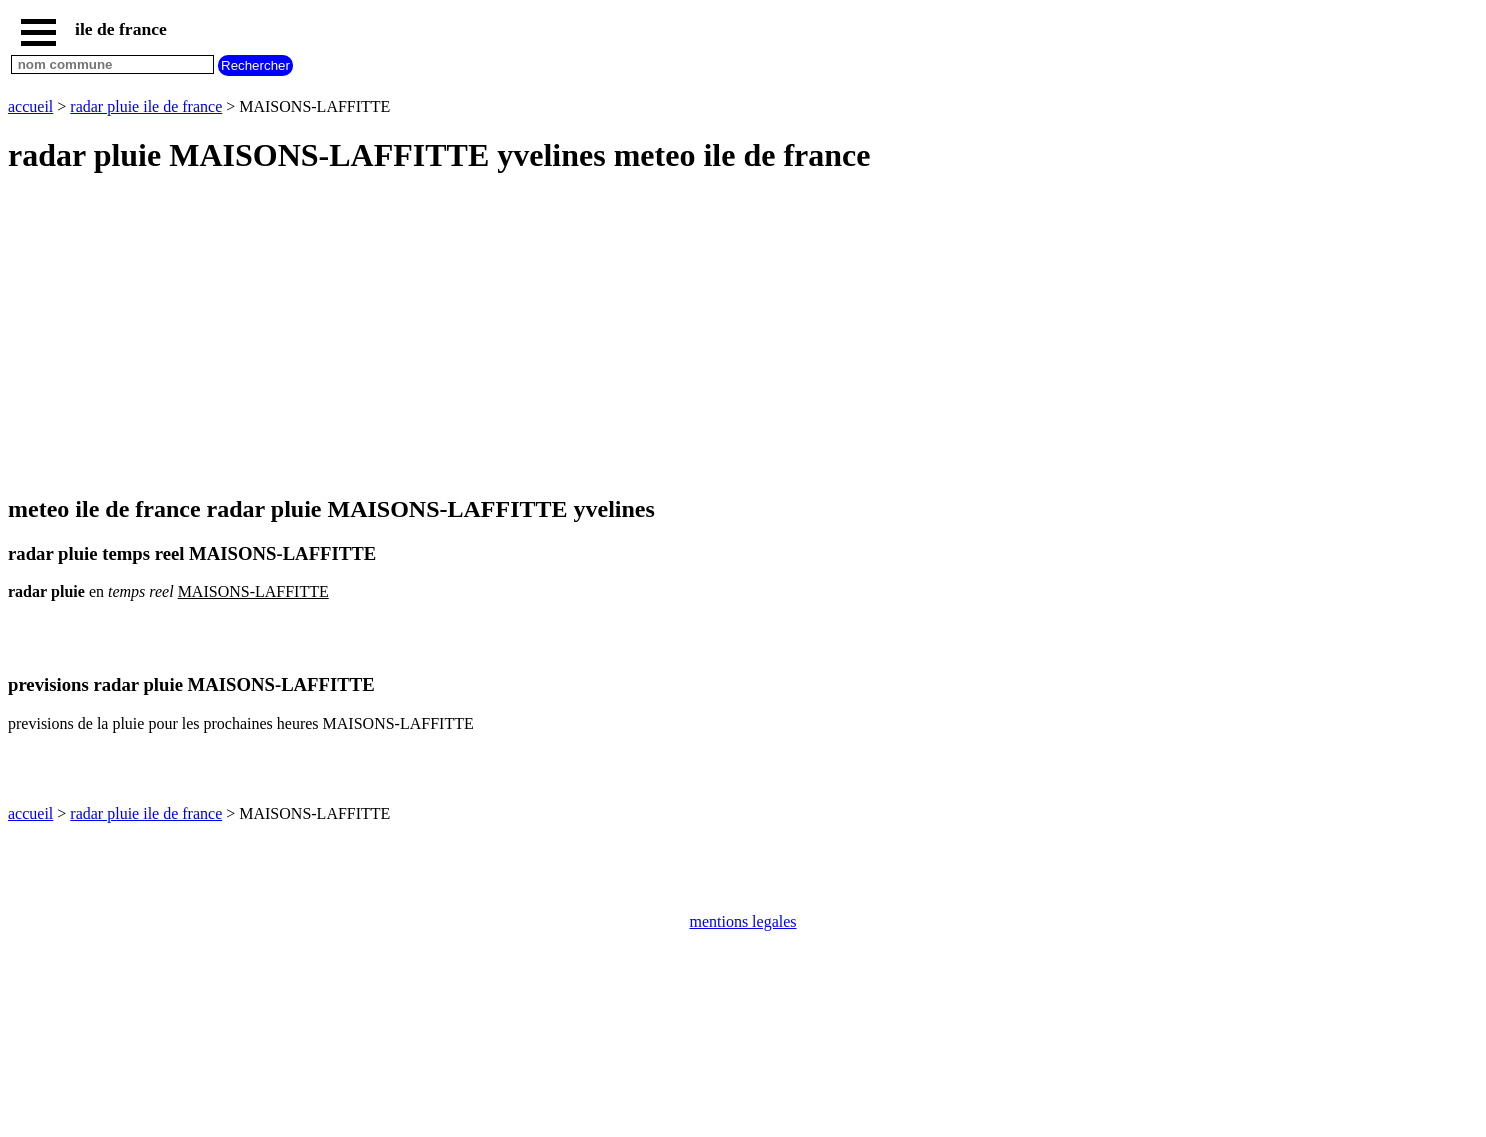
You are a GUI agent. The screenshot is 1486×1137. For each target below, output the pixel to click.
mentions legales (742, 921)
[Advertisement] (608, 336)
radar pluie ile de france (146, 106)
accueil (30, 106)
